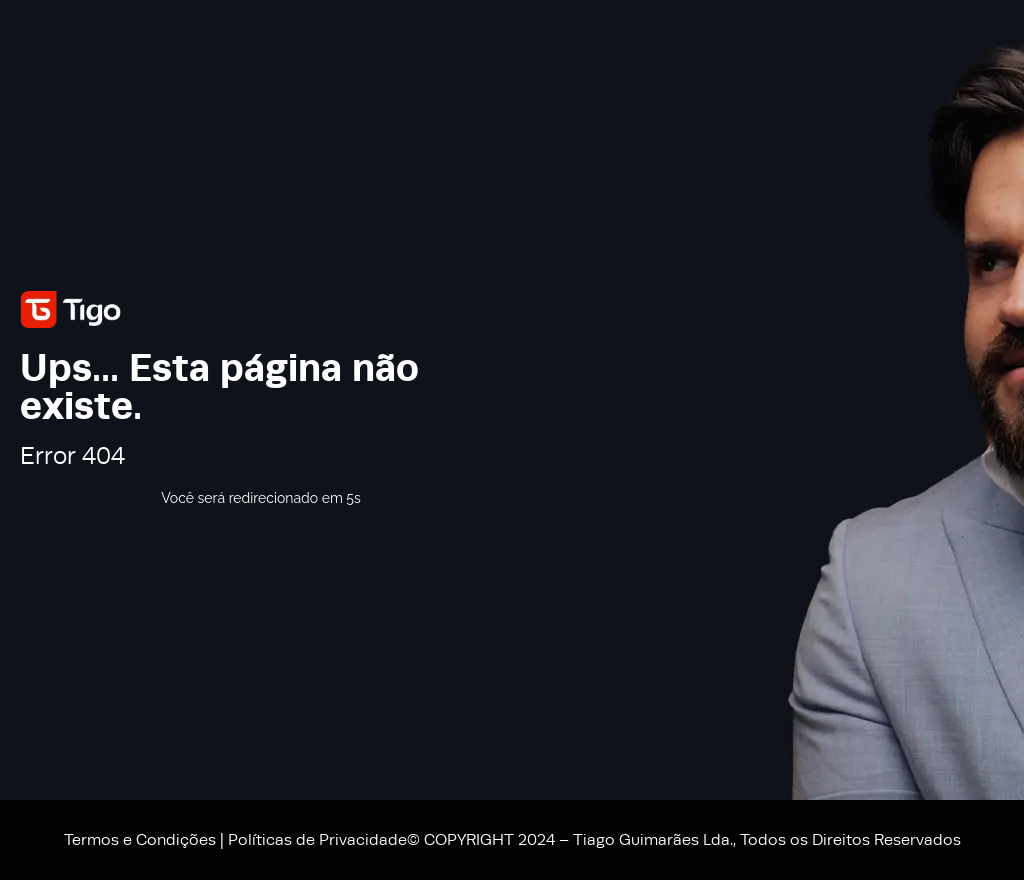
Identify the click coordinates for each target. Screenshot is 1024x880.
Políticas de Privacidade (317, 840)
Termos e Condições (140, 840)
